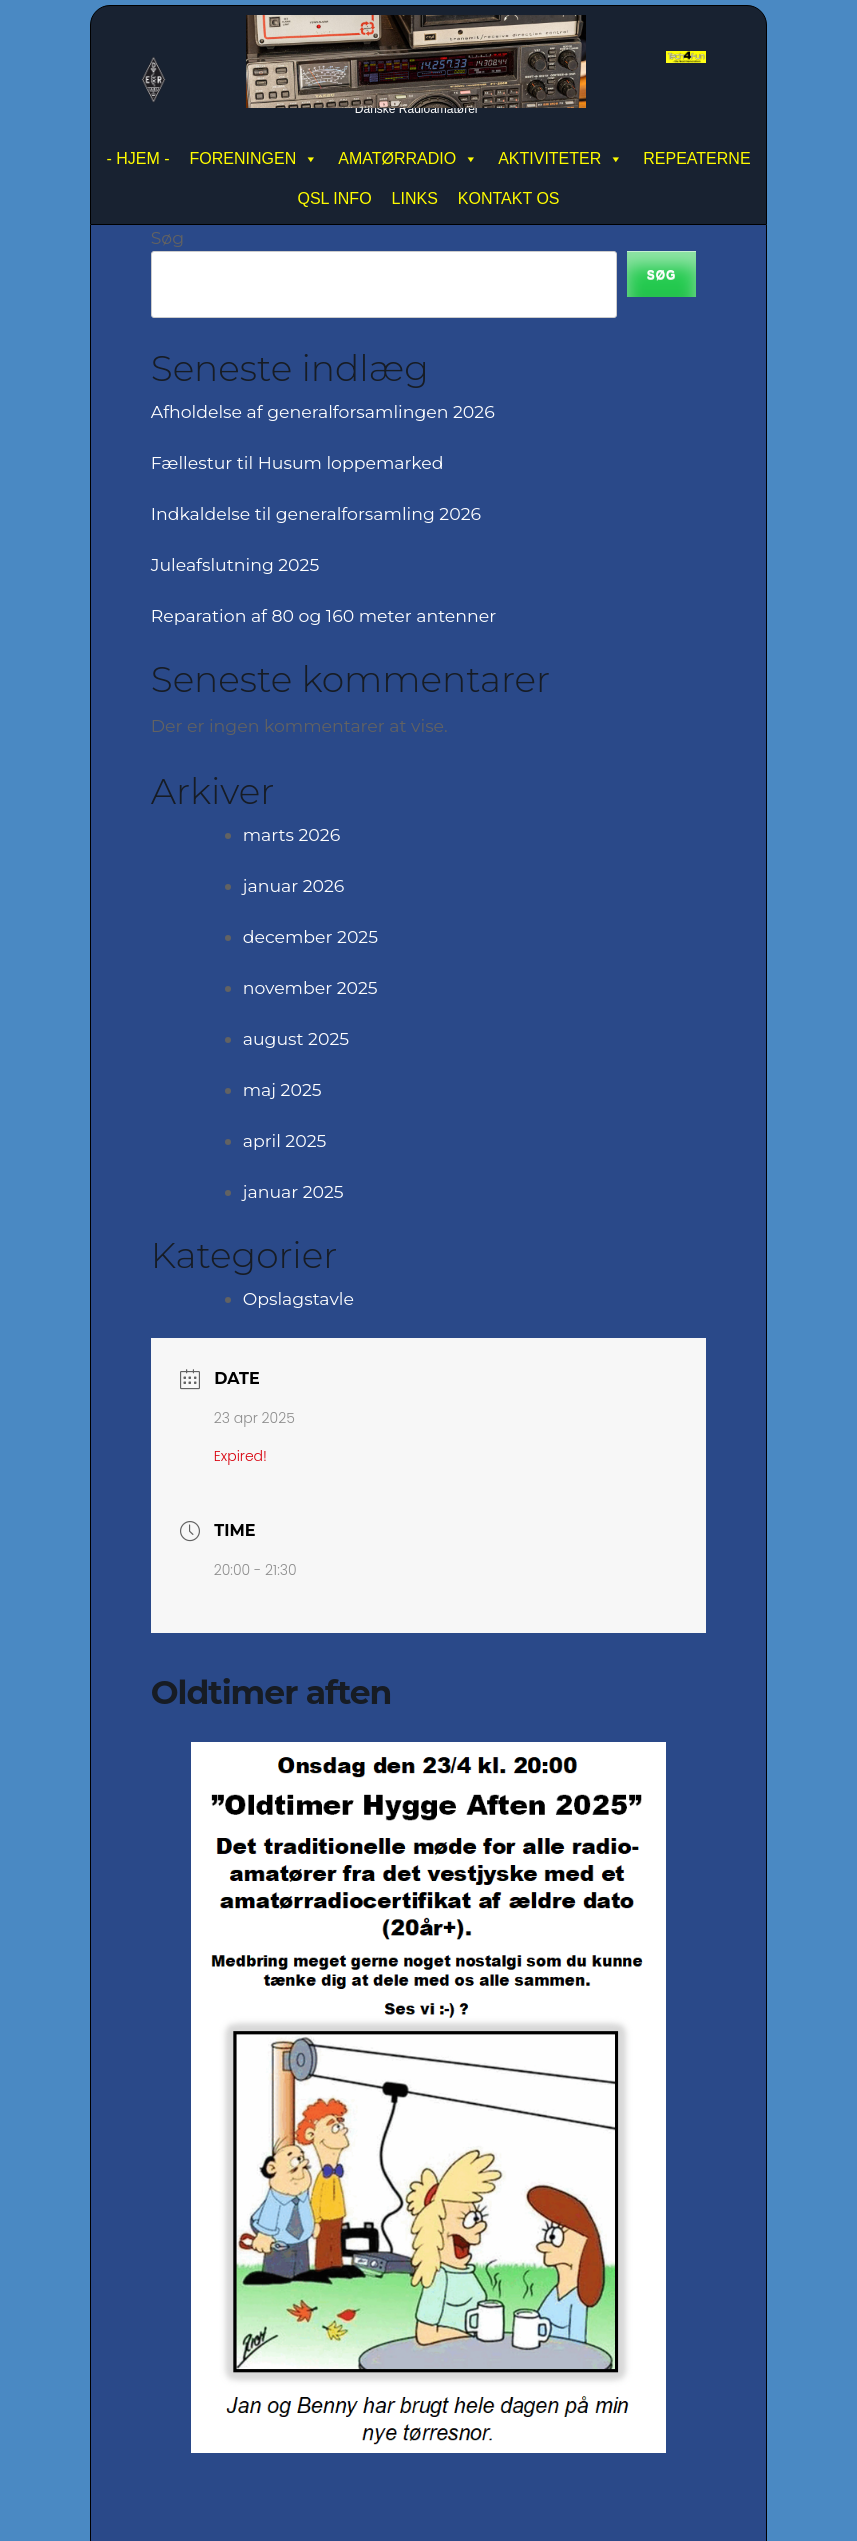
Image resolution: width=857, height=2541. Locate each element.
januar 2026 (294, 885)
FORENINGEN (254, 159)
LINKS (415, 198)
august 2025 (296, 1038)
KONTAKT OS (509, 198)
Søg (167, 237)
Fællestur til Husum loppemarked (297, 462)
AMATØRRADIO (408, 159)
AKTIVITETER (560, 159)
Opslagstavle (298, 1298)
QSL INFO (335, 198)
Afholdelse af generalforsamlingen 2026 (323, 411)
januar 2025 (293, 1191)
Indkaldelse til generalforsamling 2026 (316, 513)
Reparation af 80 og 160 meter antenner (323, 615)
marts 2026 (291, 834)
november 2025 (310, 987)
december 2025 (310, 936)
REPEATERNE (696, 158)
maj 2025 (282, 1089)
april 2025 (285, 1140)
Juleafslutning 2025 (235, 564)
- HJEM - (137, 158)
